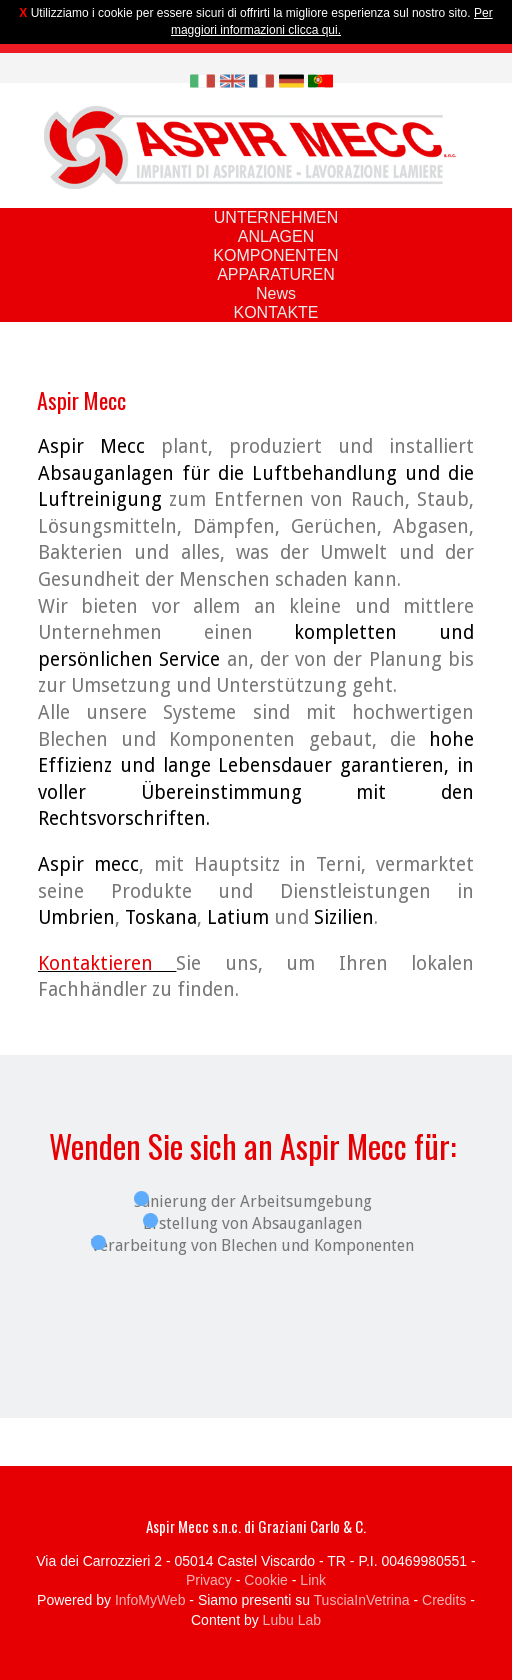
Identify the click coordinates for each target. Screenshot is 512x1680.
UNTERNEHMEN (276, 217)
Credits (444, 1600)
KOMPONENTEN (275, 255)
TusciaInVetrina (362, 1600)
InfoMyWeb (150, 1600)
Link (313, 1580)
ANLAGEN (276, 236)
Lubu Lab (292, 1620)
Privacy (209, 1580)
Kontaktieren (107, 963)
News (276, 293)
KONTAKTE (275, 312)
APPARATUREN (276, 274)
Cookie (266, 1580)
